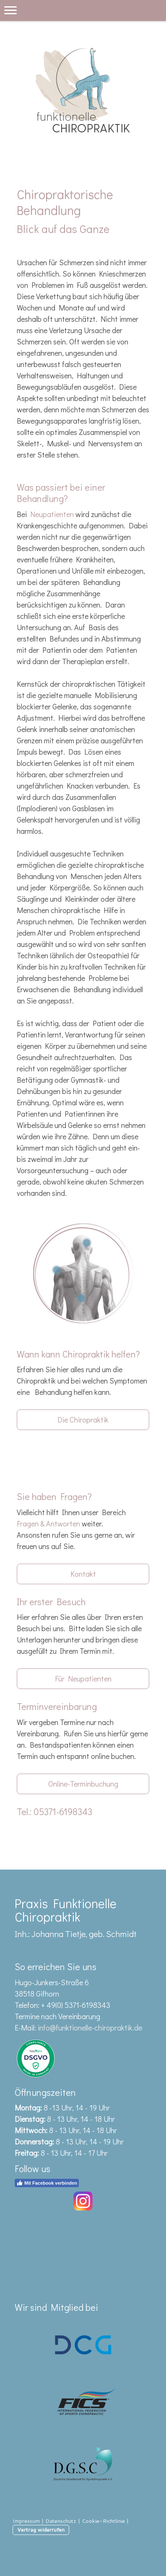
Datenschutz (60, 2520)
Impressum (26, 2520)
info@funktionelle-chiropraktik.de (90, 2028)
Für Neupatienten (83, 1678)
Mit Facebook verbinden (46, 2183)
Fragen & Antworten (48, 1523)
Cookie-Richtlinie (103, 2520)
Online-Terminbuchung (83, 1784)
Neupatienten (52, 514)
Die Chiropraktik (83, 1420)
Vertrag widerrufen (41, 2529)
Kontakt (83, 1574)
